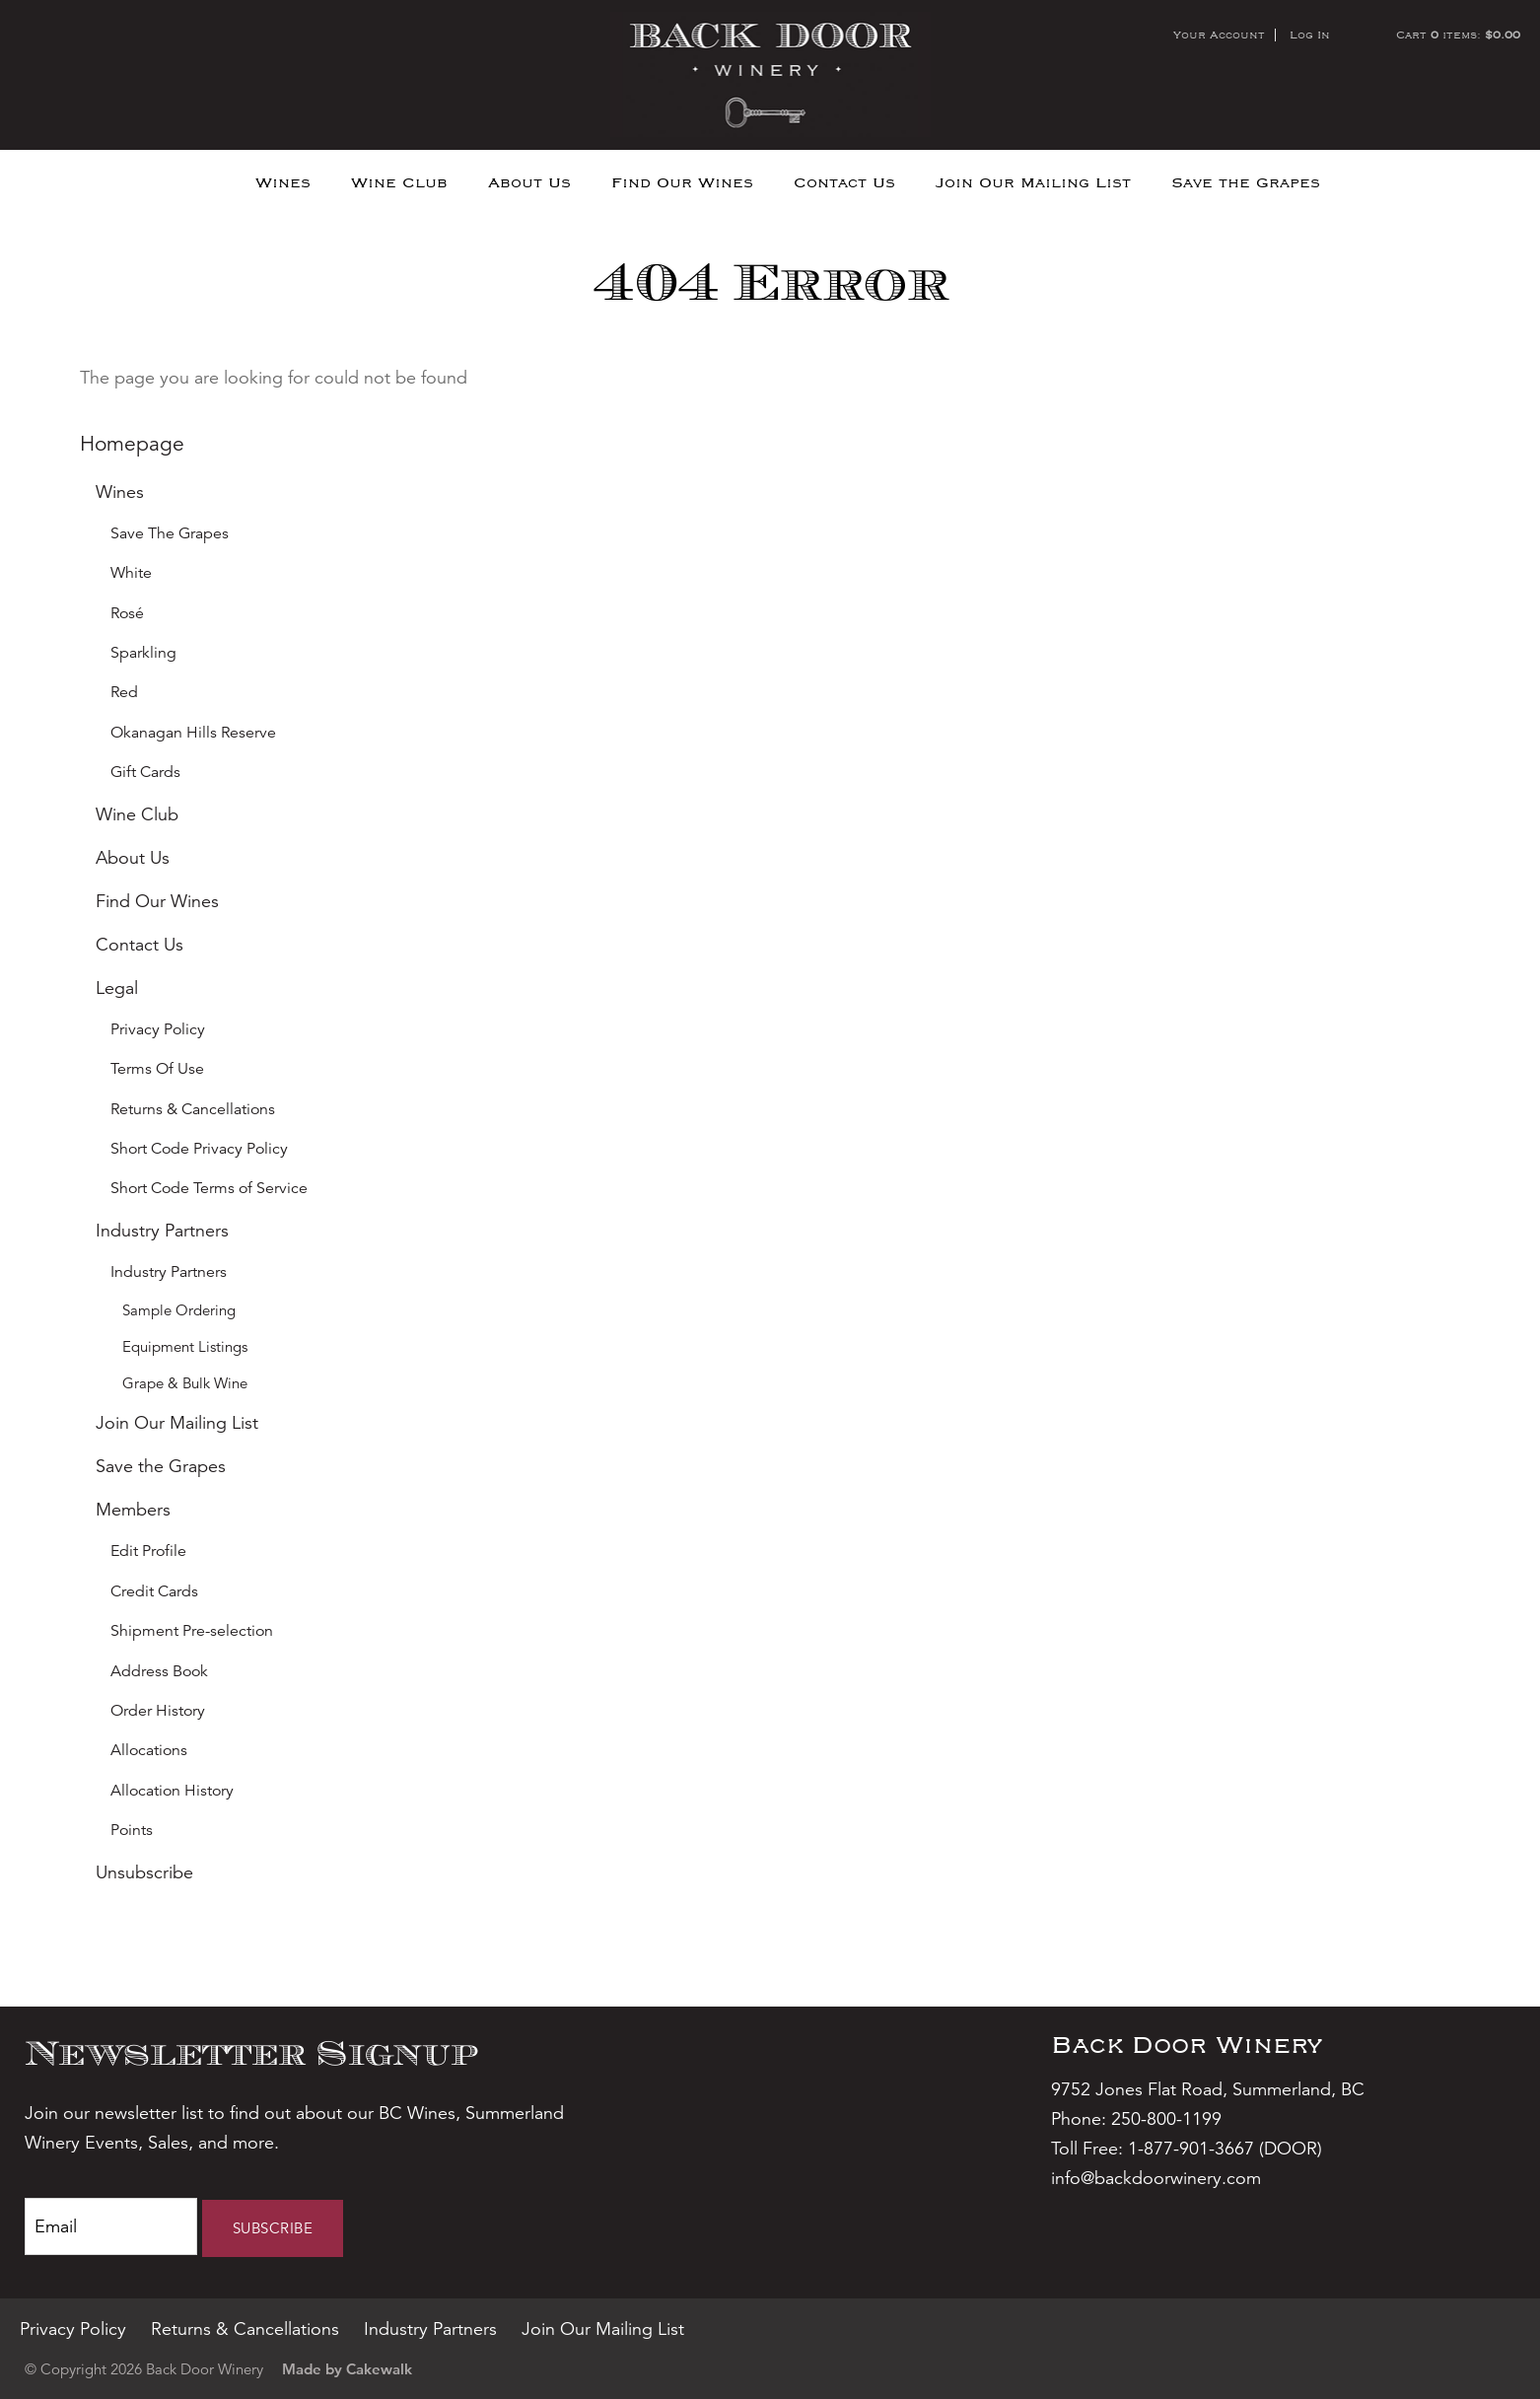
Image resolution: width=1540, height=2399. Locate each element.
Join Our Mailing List (1033, 183)
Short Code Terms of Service (209, 1188)
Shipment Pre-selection (191, 1631)
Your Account (1219, 34)
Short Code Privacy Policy (199, 1149)
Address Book (159, 1671)
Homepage (132, 444)
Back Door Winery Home (770, 75)
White (131, 573)
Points (131, 1830)
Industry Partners (162, 1230)
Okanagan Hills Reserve (193, 732)
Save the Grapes (1245, 183)
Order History (157, 1711)
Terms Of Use (157, 1069)
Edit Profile (148, 1551)
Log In (1310, 34)
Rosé (127, 613)
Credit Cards (154, 1591)
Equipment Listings (184, 1346)
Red (124, 692)
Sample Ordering (179, 1310)
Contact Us (844, 183)
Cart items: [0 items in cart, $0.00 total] (1458, 34)
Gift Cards (145, 772)
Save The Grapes (169, 533)
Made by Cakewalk (347, 2369)
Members (133, 1509)
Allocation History (172, 1790)
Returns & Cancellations (192, 1109)
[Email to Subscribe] (111, 2226)
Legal (117, 988)
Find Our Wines (682, 183)
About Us (529, 183)
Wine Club (399, 183)
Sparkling (143, 653)
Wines (283, 183)
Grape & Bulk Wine (184, 1383)
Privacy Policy (157, 1029)
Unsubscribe (144, 1872)
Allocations (148, 1750)
